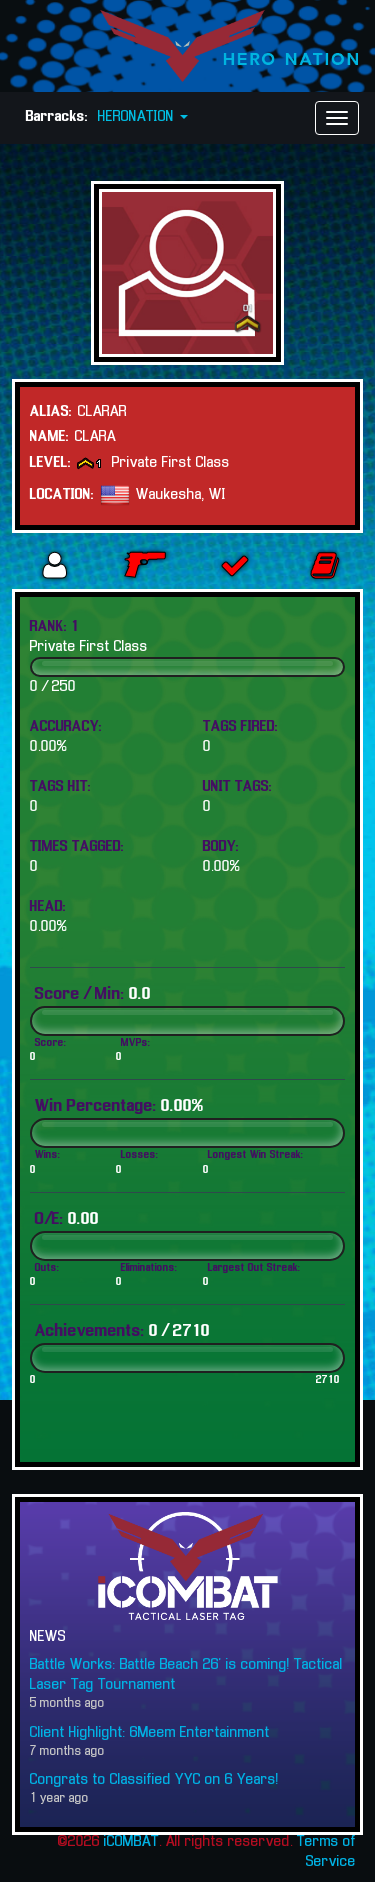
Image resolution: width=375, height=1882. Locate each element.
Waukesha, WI (181, 494)
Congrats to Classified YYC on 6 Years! (154, 1780)
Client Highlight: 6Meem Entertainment (150, 1733)
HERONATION (143, 117)
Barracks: (57, 117)
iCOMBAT (131, 1842)
